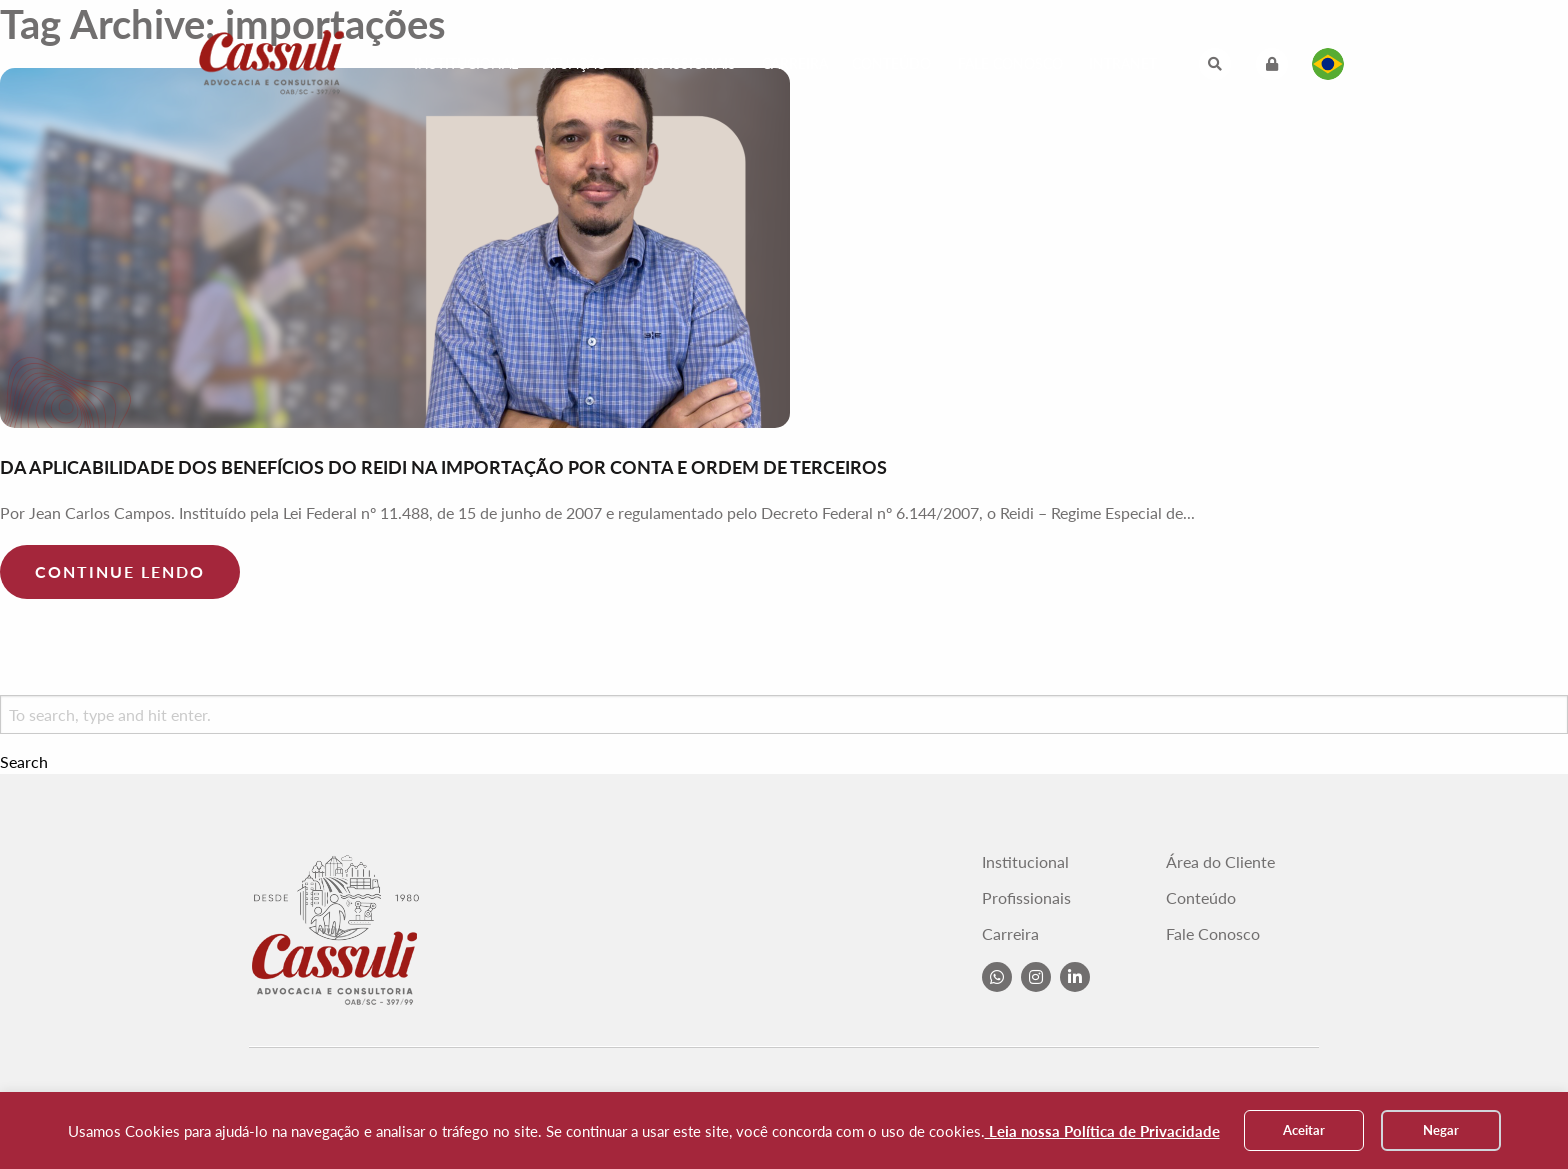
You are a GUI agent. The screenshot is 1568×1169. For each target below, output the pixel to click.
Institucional (466, 63)
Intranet (1123, 63)
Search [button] (24, 762)
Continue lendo (120, 571)
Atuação (575, 63)
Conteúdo (891, 63)
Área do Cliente (1220, 862)
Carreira (795, 63)
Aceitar (1304, 1130)
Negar (1441, 1130)
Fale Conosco (1010, 63)
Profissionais (684, 63)
